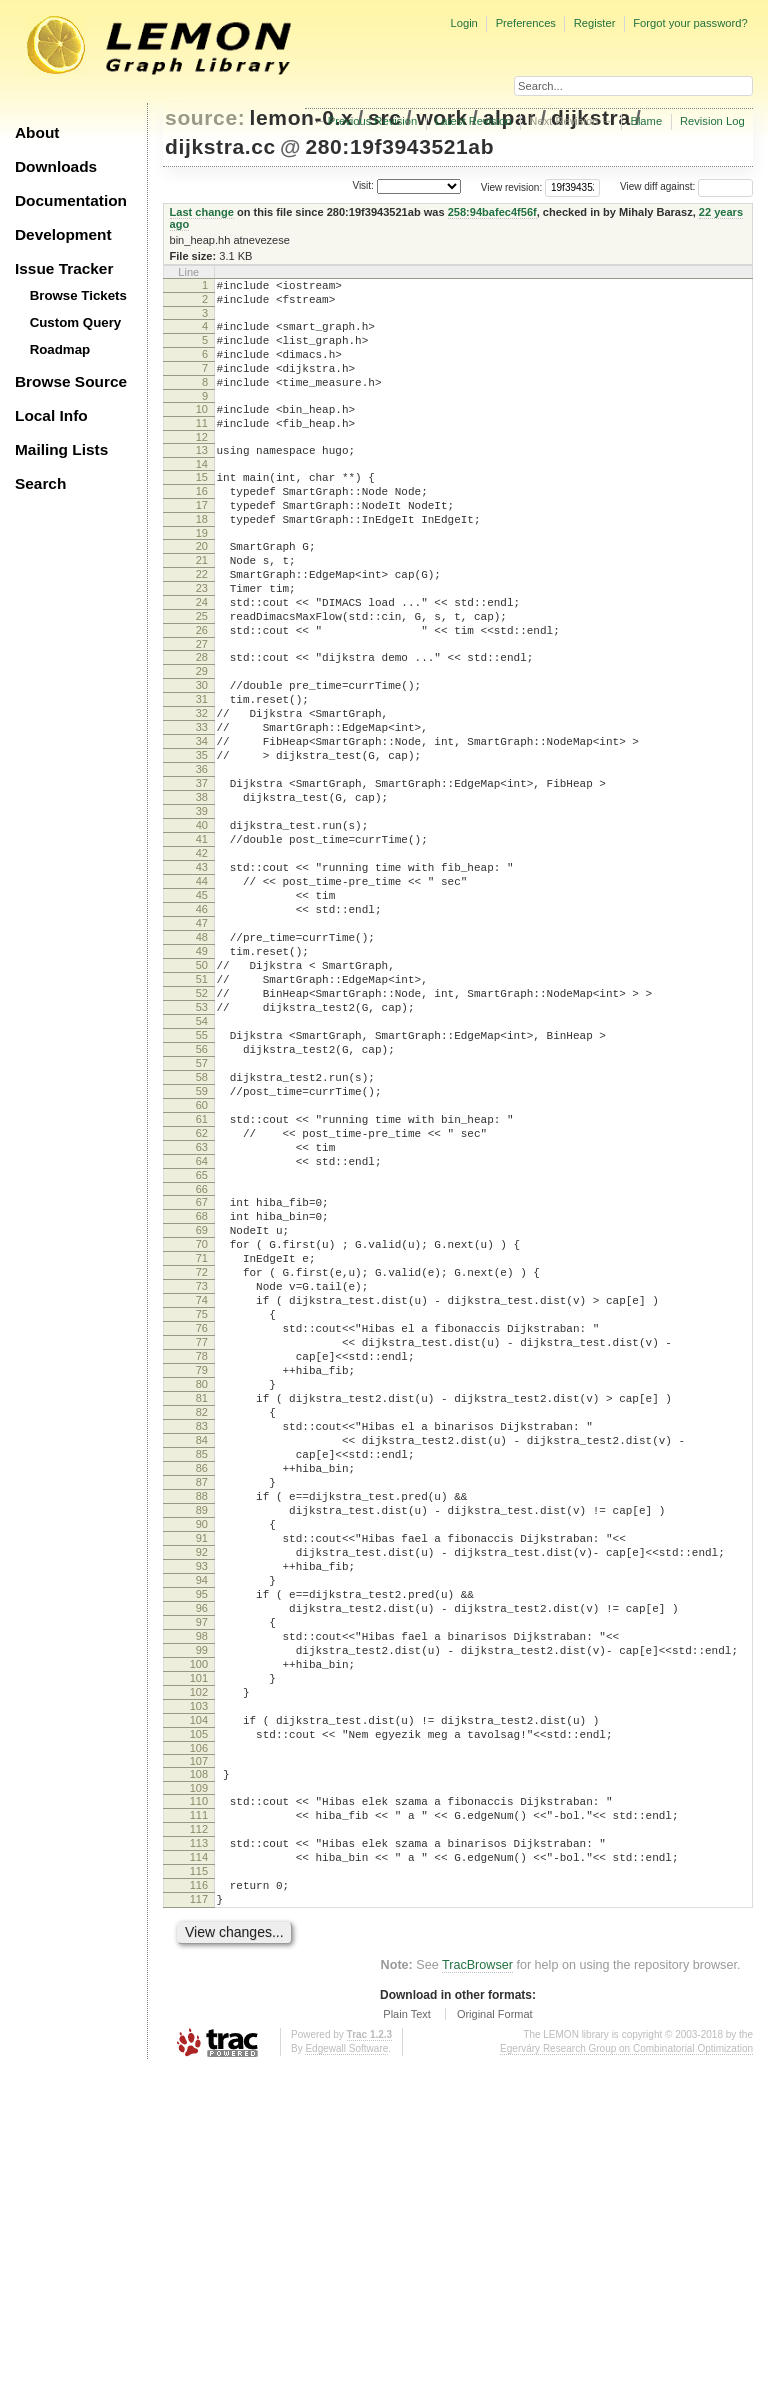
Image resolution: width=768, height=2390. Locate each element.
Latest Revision (473, 121)
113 (199, 2149)
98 (202, 1906)
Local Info (51, 415)
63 (202, 1315)
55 (202, 1179)
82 (202, 1634)
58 (202, 1230)
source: (205, 117)
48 (202, 1060)
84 (202, 1668)
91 (202, 1787)
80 (202, 1600)
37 (202, 873)
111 (199, 2115)
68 (202, 1396)
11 (202, 447)
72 (202, 1464)
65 (202, 1349)
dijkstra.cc (220, 146)
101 (199, 1957)
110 (199, 2098)
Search (40, 483)
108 (199, 2068)
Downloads (56, 166)
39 (202, 907)
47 (202, 1043)
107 (199, 2055)
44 (202, 992)
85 (202, 1685)
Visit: (363, 185)
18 (202, 558)
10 (202, 430)
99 (202, 1923)
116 (199, 2200)
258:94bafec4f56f (492, 212)
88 (202, 1736)
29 (202, 737)
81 (202, 1617)
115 (199, 2183)
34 (202, 822)
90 (202, 1770)
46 (202, 1026)
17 (202, 541)
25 (202, 673)
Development (63, 234)
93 (202, 1821)
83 (202, 1651)
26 (202, 690)
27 (202, 707)
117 (199, 2217)
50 (202, 1094)
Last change (202, 212)
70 (202, 1430)
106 (199, 2042)
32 (202, 788)
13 (202, 477)
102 (199, 1974)
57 (202, 1213)
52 (202, 1128)
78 (202, 1566)
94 (202, 1838)
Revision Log (712, 121)
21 (202, 605)
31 (202, 771)
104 (199, 2008)
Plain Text (407, 2335)
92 (202, 1804)
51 (202, 1111)
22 (202, 622)
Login (463, 23)
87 (202, 1719)
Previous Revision (373, 121)
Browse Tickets (78, 295)
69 (202, 1413)
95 (202, 1855)
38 (202, 890)
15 (202, 507)
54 (202, 1162)
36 (202, 856)
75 (202, 1515)
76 (202, 1532)
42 (202, 958)
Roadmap (60, 349)
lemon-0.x (302, 117)
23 (202, 639)
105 (199, 2025)
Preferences (526, 23)
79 (202, 1583)
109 (199, 2085)
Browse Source (71, 381)
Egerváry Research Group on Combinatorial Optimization (626, 2369)
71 (202, 1447)
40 (202, 924)
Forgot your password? (690, 23)
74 (202, 1498)
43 (202, 975)
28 (202, 720)
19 (202, 575)
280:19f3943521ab (399, 146)
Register (595, 23)
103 (199, 1991)
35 (202, 839)
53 (202, 1145)
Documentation (71, 200)
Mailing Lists (61, 449)
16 (202, 524)
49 (202, 1077)
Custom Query (76, 322)
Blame (646, 121)
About (37, 132)
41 (202, 941)
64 (202, 1332)
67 (202, 1379)
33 (202, 805)
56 (202, 1196)
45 (202, 1009)
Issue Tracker (64, 268)
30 (202, 754)
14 (202, 494)
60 (202, 1264)
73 (202, 1481)
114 (199, 2166)
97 (202, 1889)
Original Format (495, 2335)
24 (202, 656)
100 (199, 1940)
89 (202, 1753)
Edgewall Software (346, 2369)
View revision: (512, 186)
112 (199, 2132)
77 (202, 1549)
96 (202, 1872)
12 (202, 464)
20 (202, 588)
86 (202, 1702)
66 (202, 1366)
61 (202, 1281)
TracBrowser (477, 2286)
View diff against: (686, 186)
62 (202, 1298)
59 (202, 1247)
